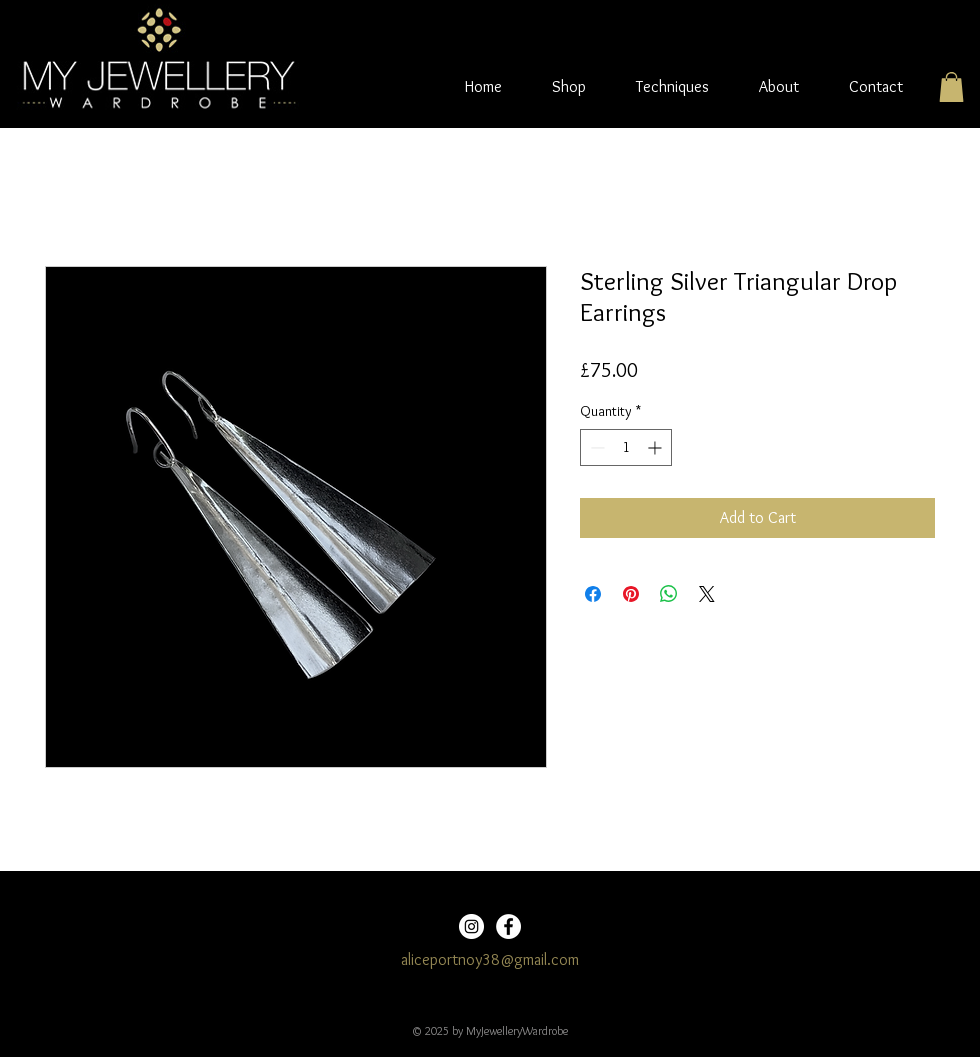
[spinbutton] (626, 447)
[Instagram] (471, 926)
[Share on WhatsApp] (669, 594)
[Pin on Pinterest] (631, 594)
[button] (951, 87)
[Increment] (656, 447)
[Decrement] (595, 447)
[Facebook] (508, 926)
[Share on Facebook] (593, 594)
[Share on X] (707, 594)
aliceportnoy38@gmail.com (490, 959)
